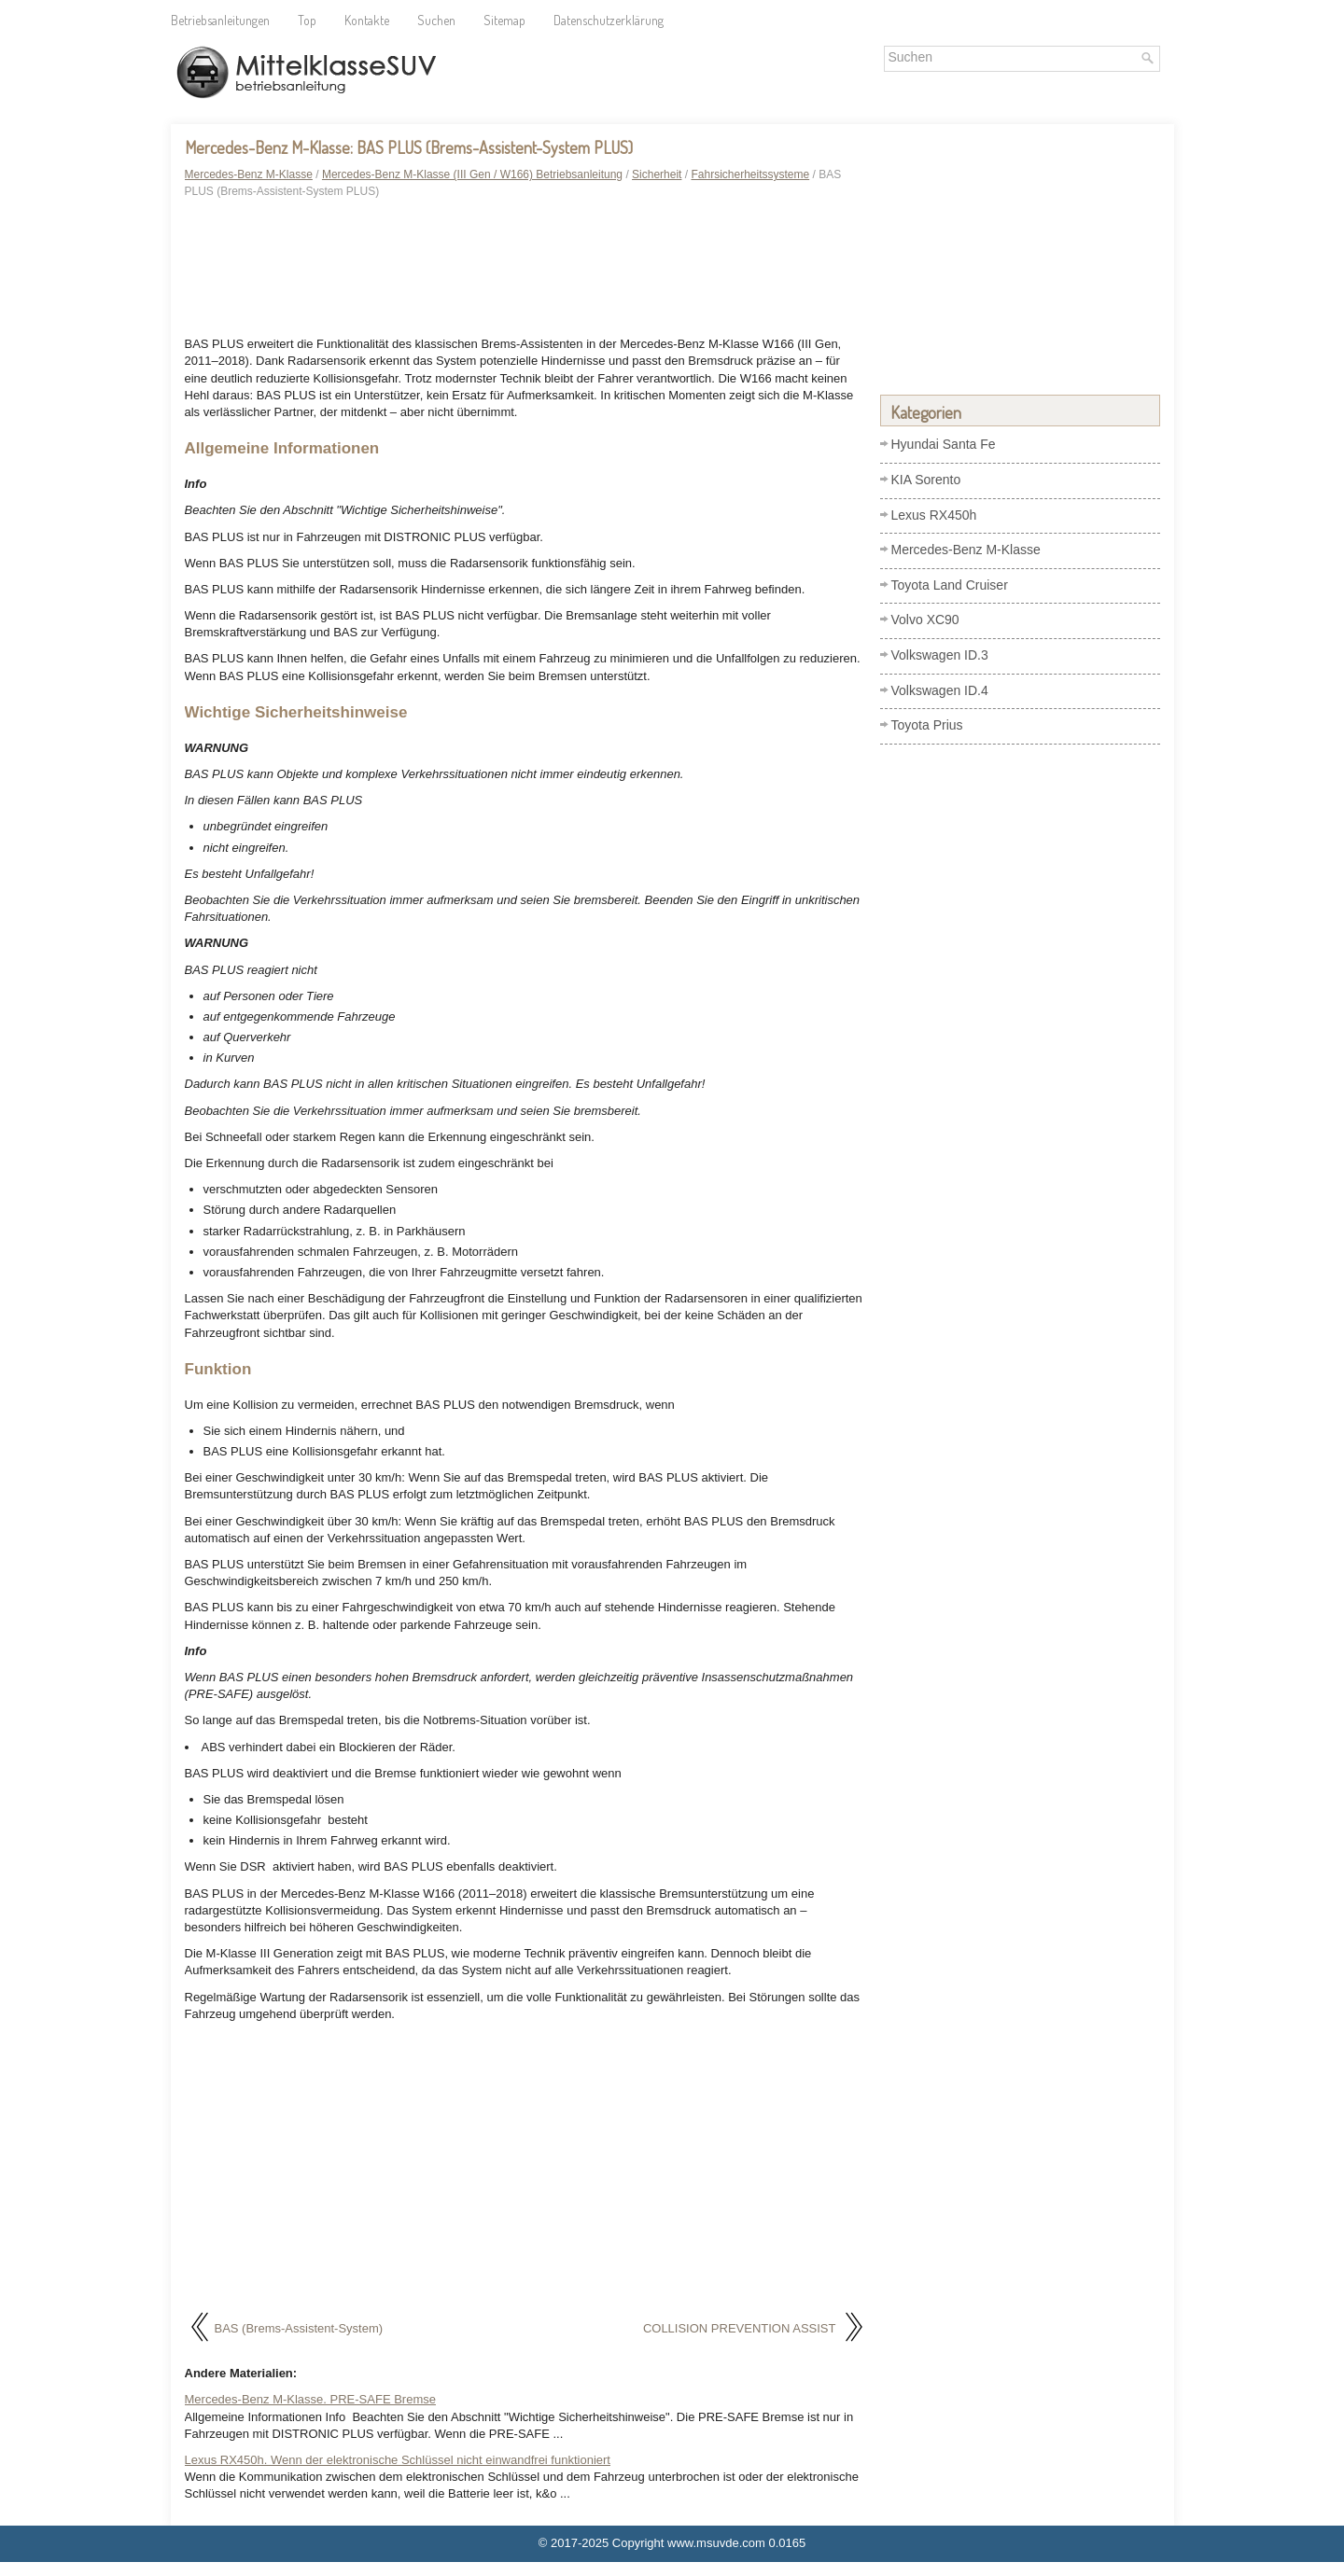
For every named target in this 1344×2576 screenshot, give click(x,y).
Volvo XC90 (925, 619)
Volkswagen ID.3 (939, 654)
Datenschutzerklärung (608, 20)
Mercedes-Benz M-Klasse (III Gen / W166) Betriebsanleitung (472, 174)
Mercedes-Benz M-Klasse (249, 174)
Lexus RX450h (934, 515)
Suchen (436, 20)
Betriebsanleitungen (220, 20)
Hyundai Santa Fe (943, 444)
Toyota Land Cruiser (949, 585)
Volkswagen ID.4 (939, 690)
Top (307, 20)
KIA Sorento (926, 479)
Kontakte (366, 20)
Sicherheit (656, 174)
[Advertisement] (525, 271)
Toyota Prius (927, 724)
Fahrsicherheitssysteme (750, 174)
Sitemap (504, 20)
